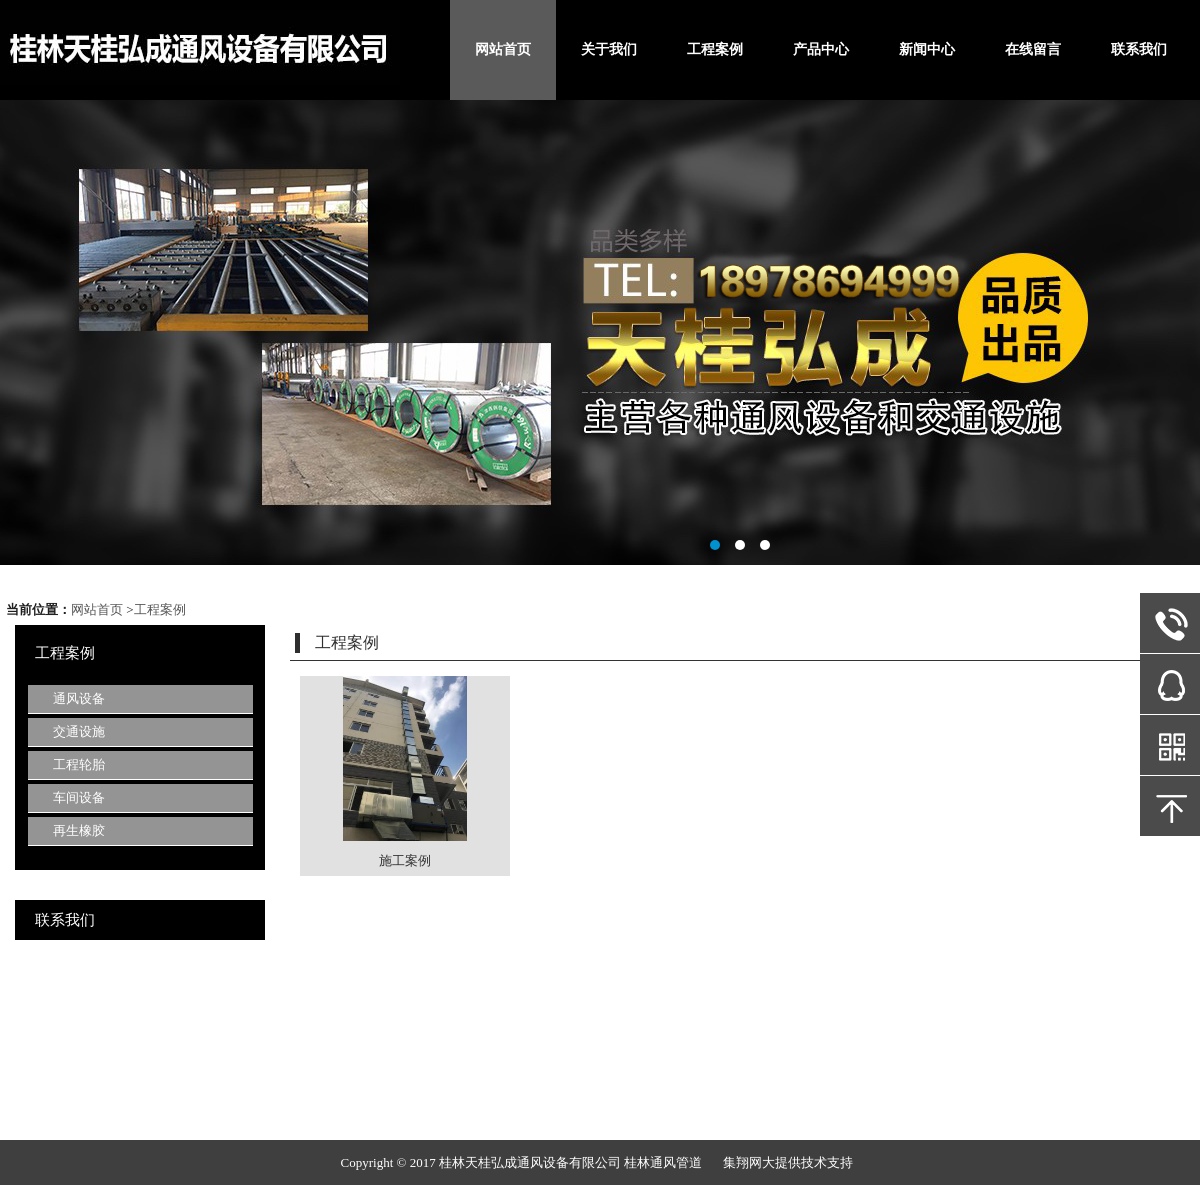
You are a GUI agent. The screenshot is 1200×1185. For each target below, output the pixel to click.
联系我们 (1139, 49)
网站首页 (503, 49)
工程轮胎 (79, 764)
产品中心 (821, 49)
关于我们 (609, 49)
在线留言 (1033, 49)
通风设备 (79, 698)
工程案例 (715, 49)
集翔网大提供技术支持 (788, 1162)
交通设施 (79, 731)
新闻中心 (927, 49)
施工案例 (405, 860)
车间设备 (79, 797)
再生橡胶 (79, 830)
